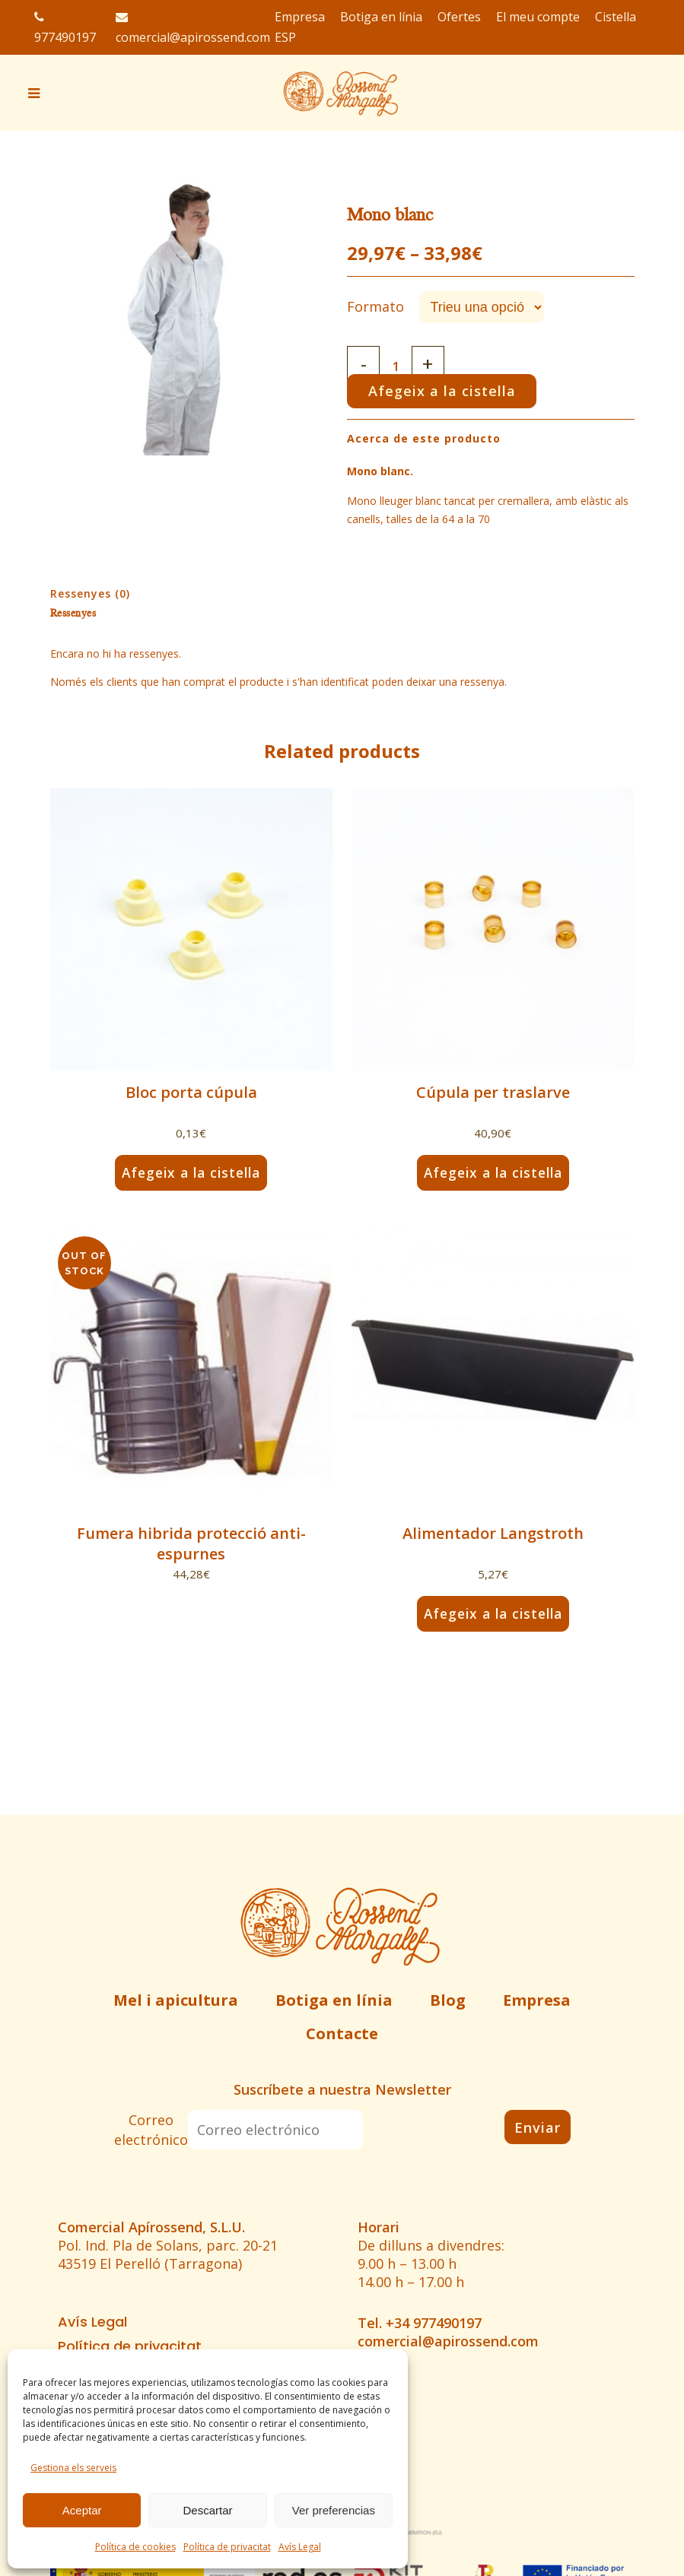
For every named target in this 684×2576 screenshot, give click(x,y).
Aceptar (82, 2510)
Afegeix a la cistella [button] (191, 1172)
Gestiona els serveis (73, 2467)
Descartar (207, 2510)
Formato (375, 306)
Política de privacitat (227, 2546)
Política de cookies (135, 2546)
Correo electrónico (151, 2130)
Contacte (342, 2033)
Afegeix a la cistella (446, 391)
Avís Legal (299, 2546)
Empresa (537, 2000)
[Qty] (397, 366)
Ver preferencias (333, 2510)
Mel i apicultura (175, 2000)
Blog (448, 2000)
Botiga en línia (334, 2000)
